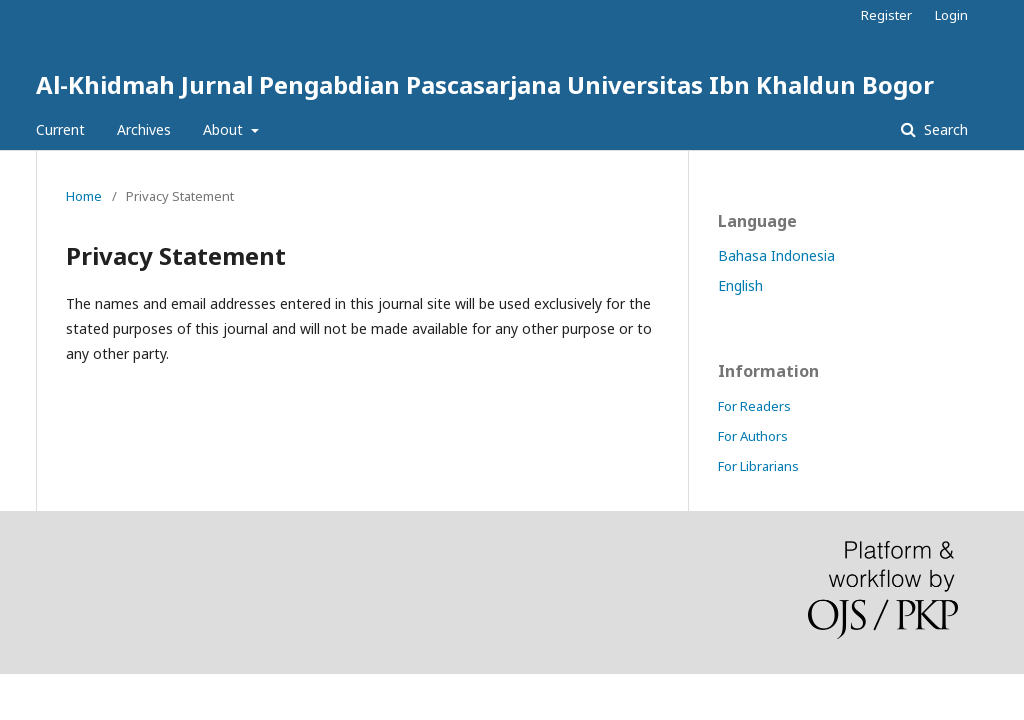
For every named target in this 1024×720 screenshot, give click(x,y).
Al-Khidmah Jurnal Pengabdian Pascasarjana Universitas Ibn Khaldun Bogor (485, 84)
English (740, 285)
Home (84, 196)
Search (944, 129)
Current (60, 129)
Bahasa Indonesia (776, 255)
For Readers (754, 406)
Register (886, 15)
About (225, 129)
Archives (144, 129)
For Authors (753, 436)
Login (951, 15)
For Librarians (758, 466)
